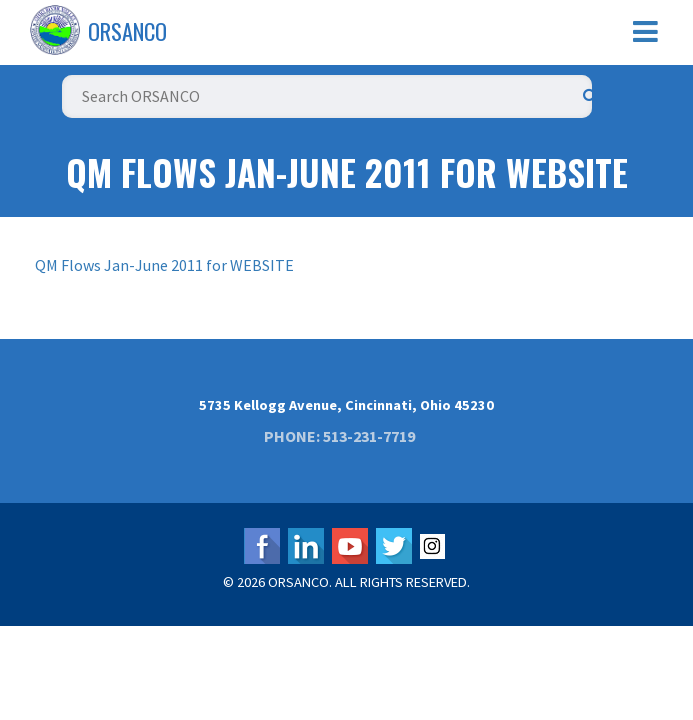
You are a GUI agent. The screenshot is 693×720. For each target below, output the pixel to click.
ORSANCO (127, 31)
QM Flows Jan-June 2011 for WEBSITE (164, 265)
